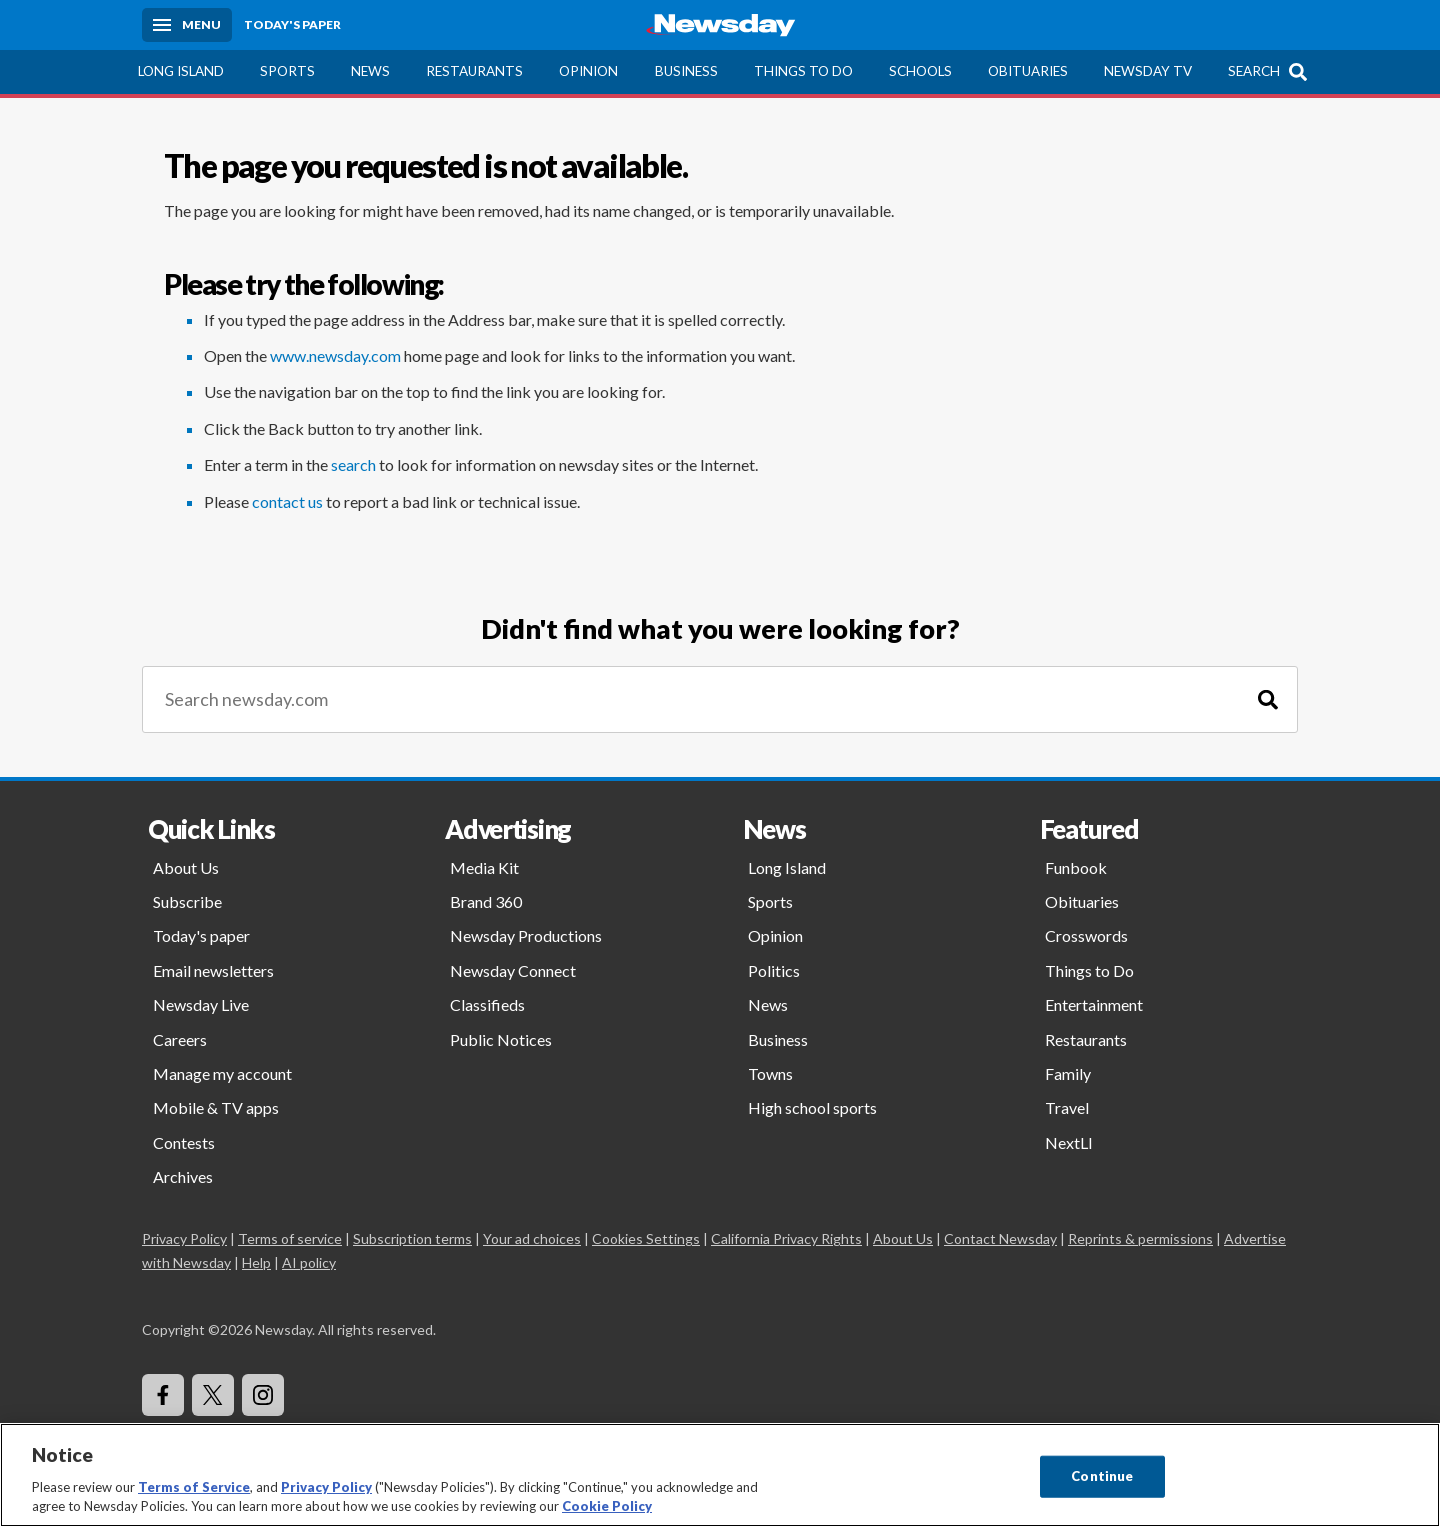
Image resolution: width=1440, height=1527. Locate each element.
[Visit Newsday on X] (213, 1395)
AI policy (309, 1262)
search (353, 464)
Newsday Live (201, 1004)
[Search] (1268, 699)
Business (686, 71)
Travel (1067, 1107)
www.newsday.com (335, 355)
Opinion (588, 71)
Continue (1102, 1476)
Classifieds (487, 1004)
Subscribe (187, 901)
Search (1254, 71)
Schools (920, 71)
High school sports (812, 1107)
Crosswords (1086, 935)
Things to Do (803, 71)
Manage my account (222, 1073)
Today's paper (201, 935)
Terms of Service (194, 1487)
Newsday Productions (526, 935)
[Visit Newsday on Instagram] (263, 1395)
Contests (184, 1142)
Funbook (1076, 867)
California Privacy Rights (786, 1238)
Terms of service (290, 1238)
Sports (287, 71)
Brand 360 (486, 901)
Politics (774, 970)
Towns (770, 1073)
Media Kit (484, 867)
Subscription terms (412, 1238)
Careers (180, 1039)
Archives (183, 1176)
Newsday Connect (513, 970)
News (370, 71)
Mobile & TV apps (216, 1107)
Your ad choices (532, 1238)
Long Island (181, 71)
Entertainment (1094, 1004)
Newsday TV (1148, 71)
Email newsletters (213, 970)
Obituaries (1028, 71)
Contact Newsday (1000, 1238)
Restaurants (474, 71)
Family (1068, 1073)
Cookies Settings (646, 1238)
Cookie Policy (607, 1506)
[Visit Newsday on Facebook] (163, 1395)
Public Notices (501, 1039)
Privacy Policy (184, 1238)
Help (256, 1262)
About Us (186, 867)
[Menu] (187, 25)
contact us (287, 501)
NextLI (1069, 1142)
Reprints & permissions (1140, 1238)
